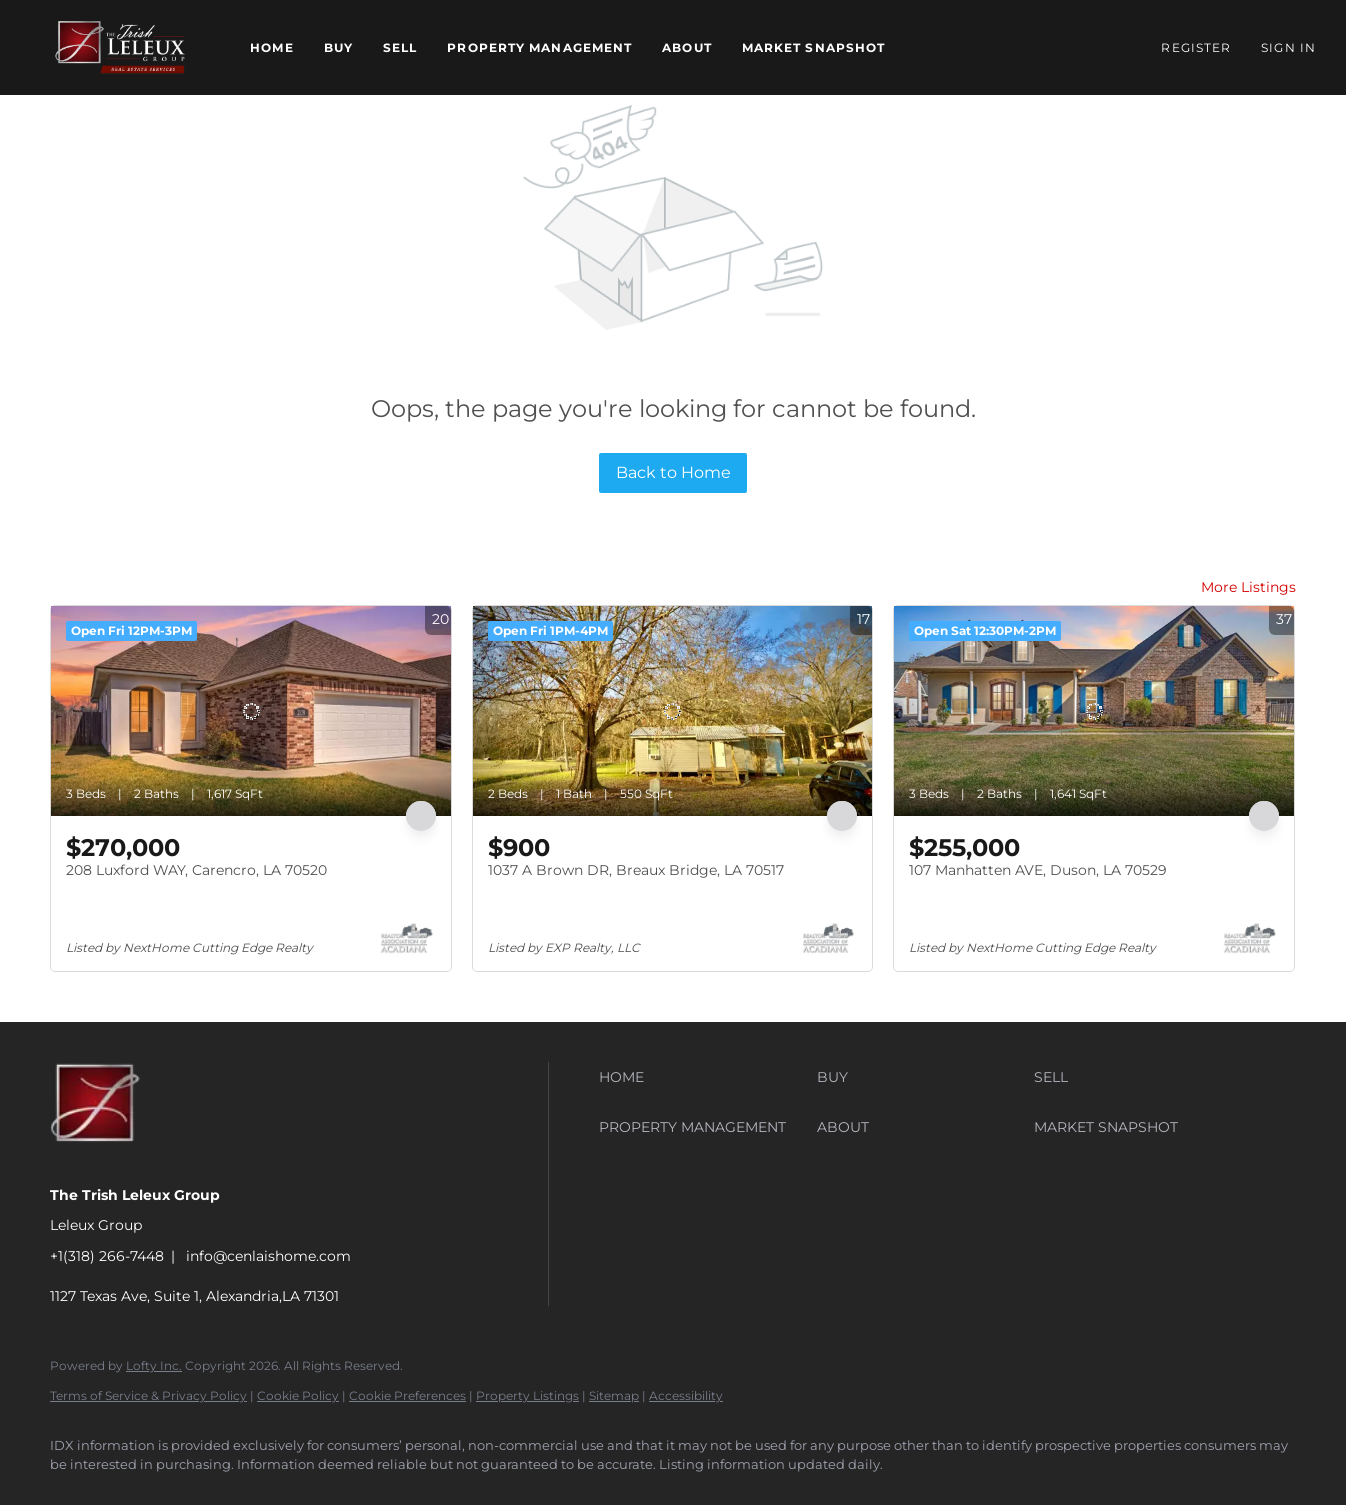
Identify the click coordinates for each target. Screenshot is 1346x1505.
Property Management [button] (539, 47)
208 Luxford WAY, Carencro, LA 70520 (196, 870)
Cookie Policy (298, 1395)
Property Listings (527, 1395)
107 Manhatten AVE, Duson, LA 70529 (1038, 870)
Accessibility (686, 1395)
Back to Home (673, 472)
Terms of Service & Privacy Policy (148, 1395)
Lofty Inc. (154, 1365)
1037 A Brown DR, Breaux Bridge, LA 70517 (636, 870)
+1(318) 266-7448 (107, 1256)
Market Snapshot (814, 47)
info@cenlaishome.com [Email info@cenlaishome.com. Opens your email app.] (268, 1256)
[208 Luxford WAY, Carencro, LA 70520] (251, 711)
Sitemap (614, 1395)
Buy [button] (338, 47)
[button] (120, 47)
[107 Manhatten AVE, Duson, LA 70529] (1094, 711)
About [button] (687, 47)
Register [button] (1196, 47)
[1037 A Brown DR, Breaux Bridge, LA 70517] (673, 711)
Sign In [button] (1288, 47)
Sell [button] (400, 47)
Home (271, 47)
